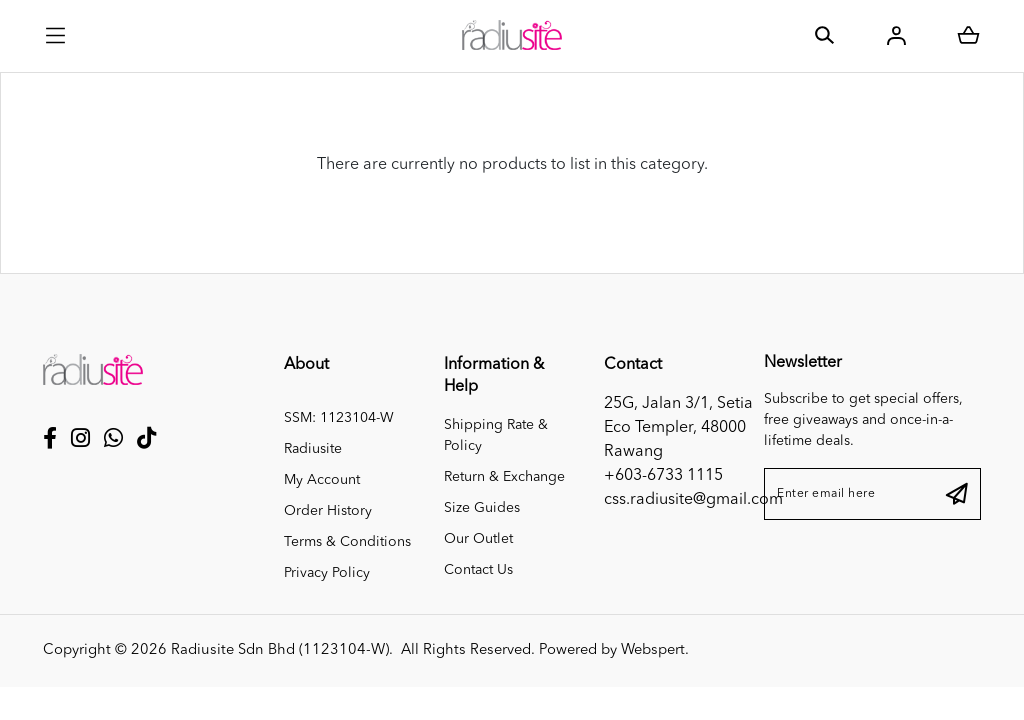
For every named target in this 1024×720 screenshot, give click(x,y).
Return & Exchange (504, 477)
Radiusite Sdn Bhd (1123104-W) (280, 650)
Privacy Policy (327, 573)
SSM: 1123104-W (339, 418)
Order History (328, 511)
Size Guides (482, 508)
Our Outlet (478, 539)
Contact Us (478, 570)
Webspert (653, 650)
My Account (322, 480)
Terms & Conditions (347, 542)
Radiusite (313, 449)
